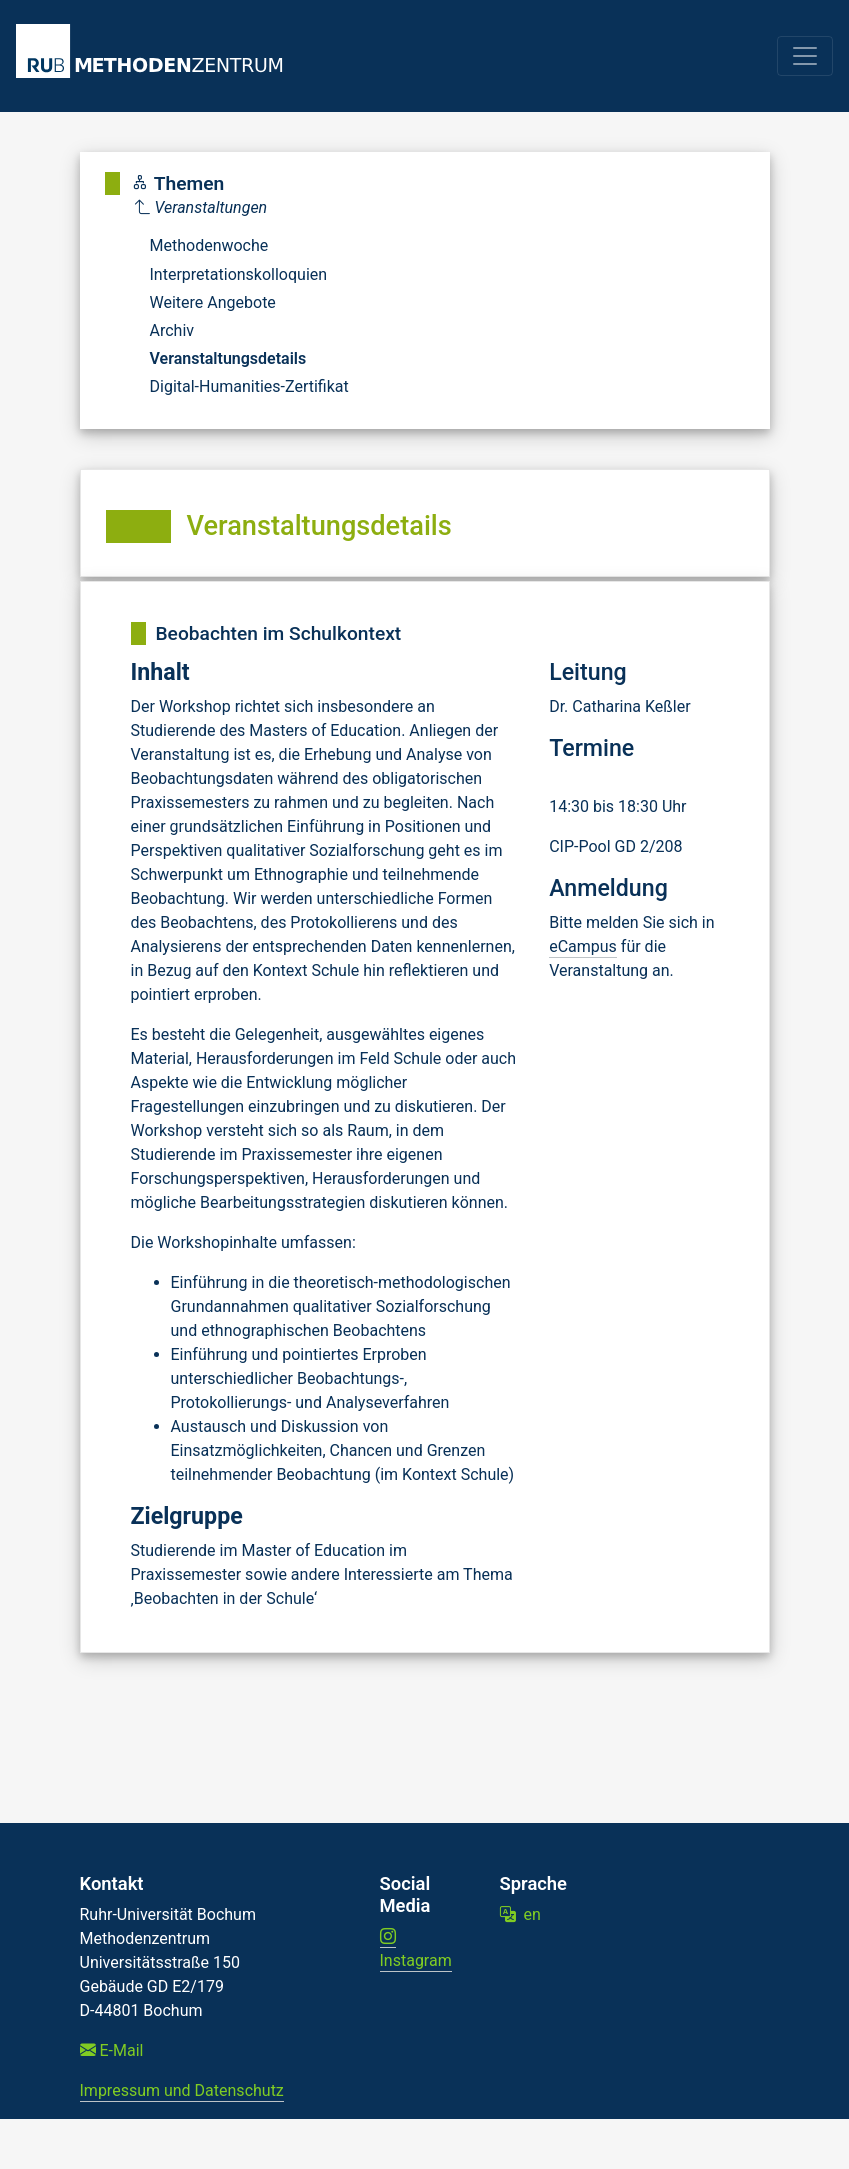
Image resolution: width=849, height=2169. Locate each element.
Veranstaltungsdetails (228, 358)
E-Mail (112, 2050)
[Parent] (242, 208)
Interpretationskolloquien (239, 274)
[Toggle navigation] (805, 56)
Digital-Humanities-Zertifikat (249, 386)
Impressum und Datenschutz (182, 2090)
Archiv (172, 330)
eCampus (583, 946)
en (520, 1914)
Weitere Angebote (213, 302)
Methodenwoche (209, 245)
